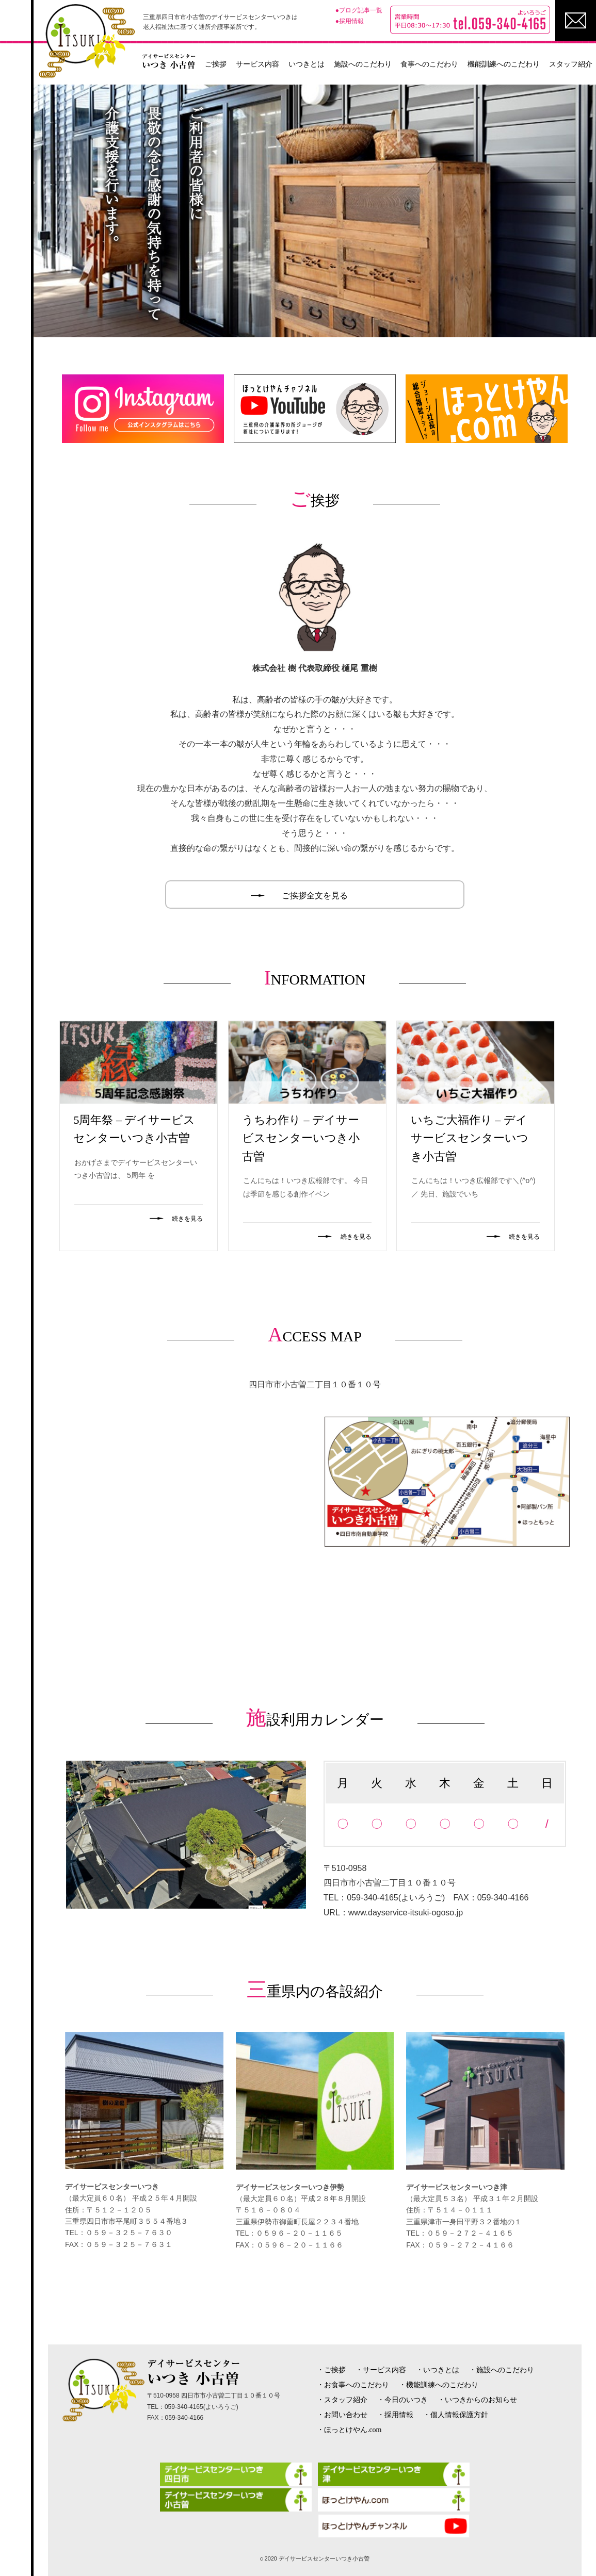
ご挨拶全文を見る (315, 895)
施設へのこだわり (363, 64)
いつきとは (306, 64)
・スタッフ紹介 (342, 2400)
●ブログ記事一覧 (358, 10)
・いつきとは (437, 2370)
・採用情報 (395, 2415)
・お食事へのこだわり (353, 2385)
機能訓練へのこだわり (504, 64)
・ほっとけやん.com (349, 2430)
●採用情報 (349, 21)
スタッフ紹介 (570, 64)
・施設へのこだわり (501, 2370)
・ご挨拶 (331, 2370)
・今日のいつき (402, 2400)
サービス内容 (257, 64)
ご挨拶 (216, 64)
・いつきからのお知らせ (477, 2400)
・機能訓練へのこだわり (438, 2385)
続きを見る (187, 1219)
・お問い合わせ (342, 2415)
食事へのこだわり (429, 64)
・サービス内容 (381, 2370)
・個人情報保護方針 (455, 2415)
